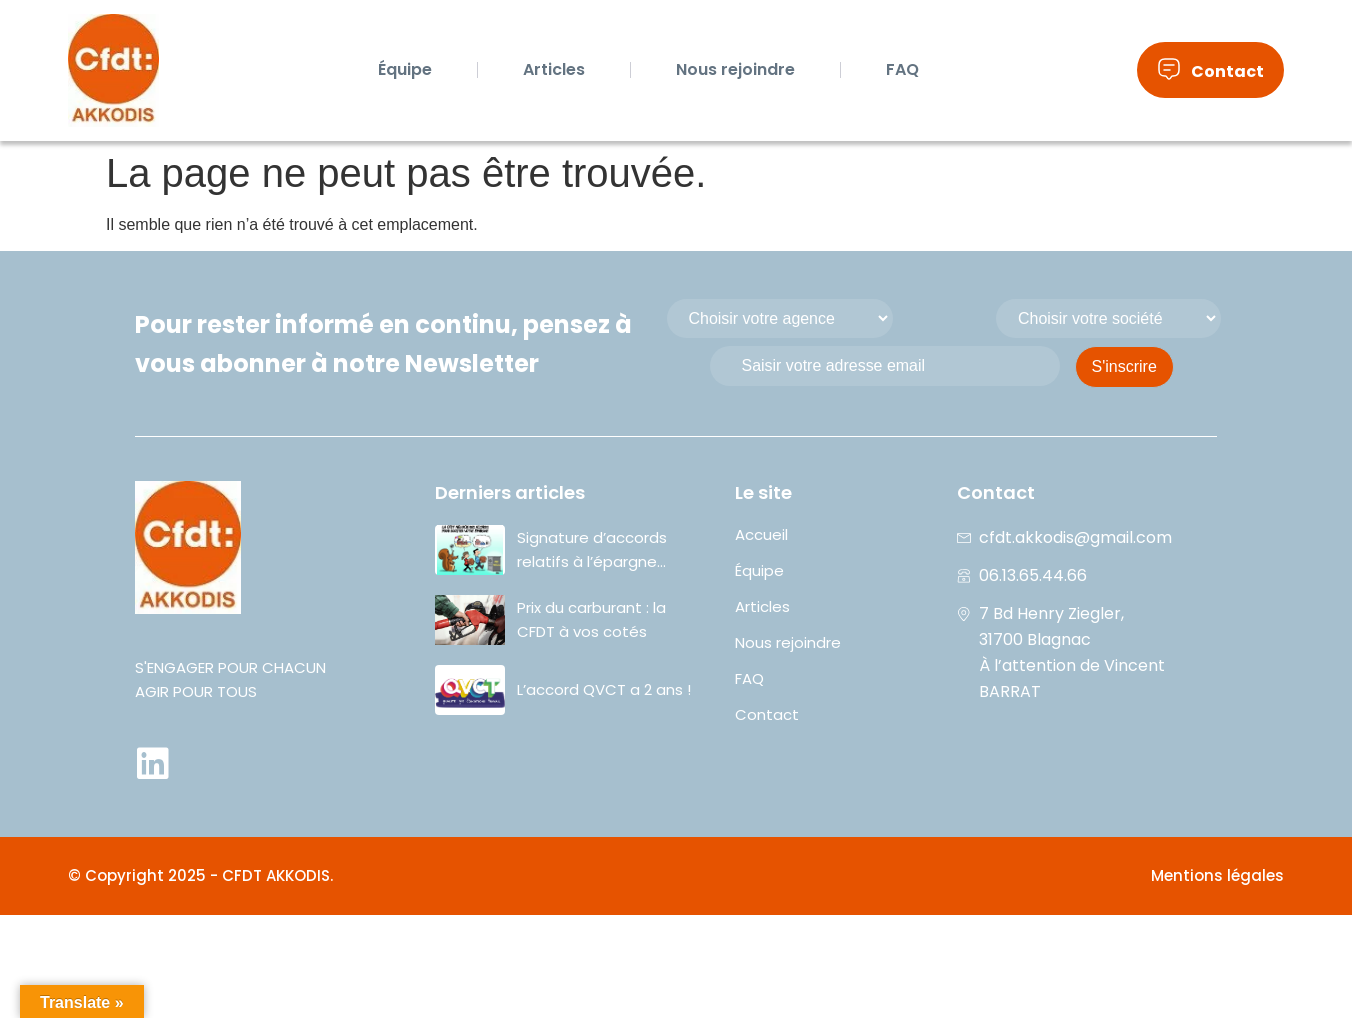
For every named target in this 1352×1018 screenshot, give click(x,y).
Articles (554, 69)
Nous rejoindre (735, 69)
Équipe (405, 69)
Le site (763, 492)
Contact (767, 715)
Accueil (761, 535)
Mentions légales (1217, 875)
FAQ (902, 69)
